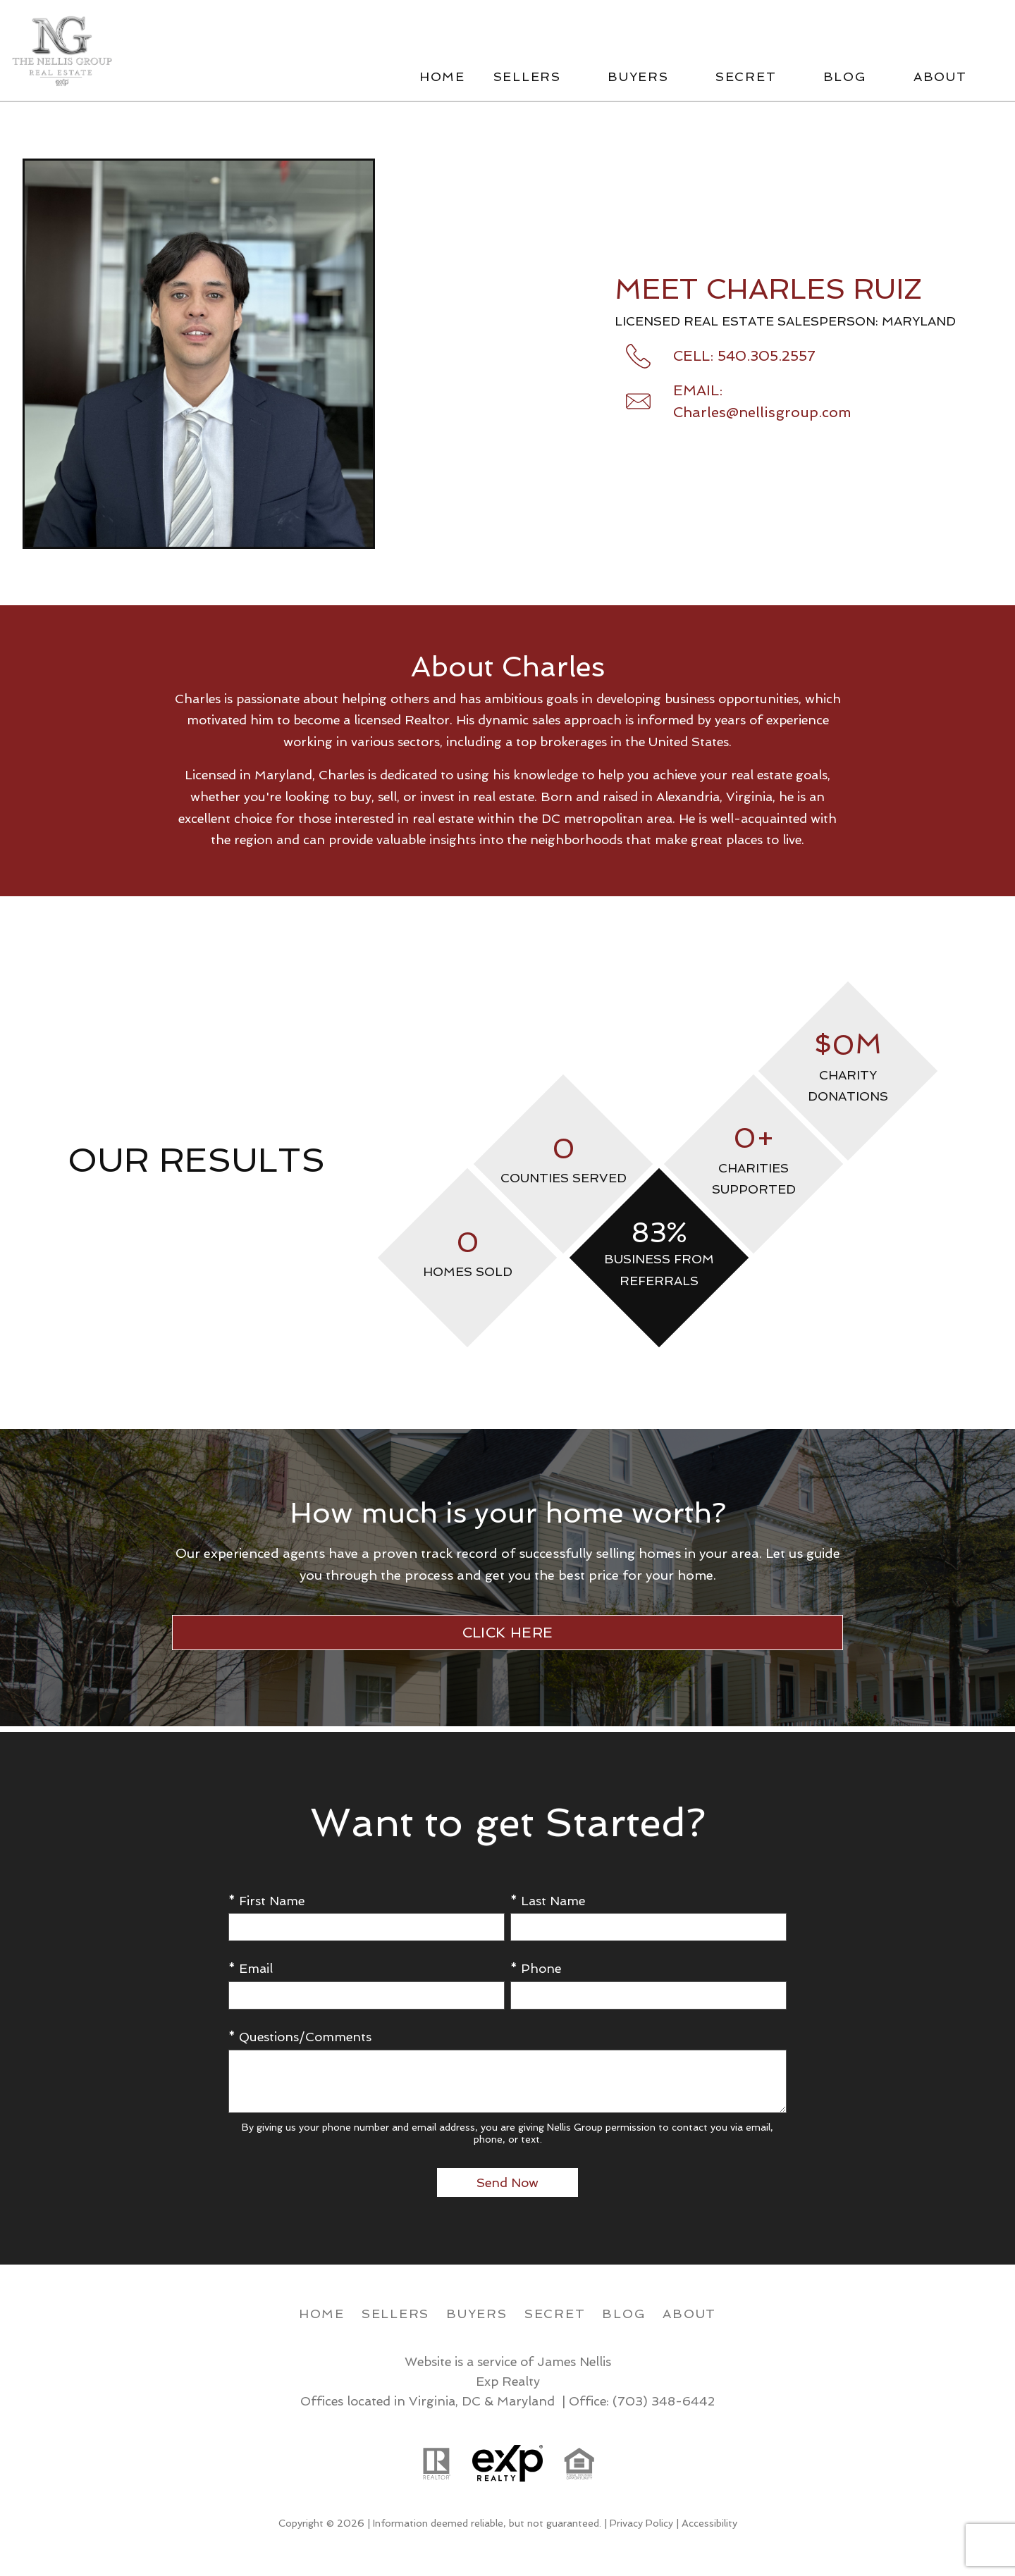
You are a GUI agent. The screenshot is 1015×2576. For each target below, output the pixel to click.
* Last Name (547, 1900)
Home (442, 76)
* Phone (535, 1968)
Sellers (395, 2313)
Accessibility (709, 2523)
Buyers (477, 2313)
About (689, 2313)
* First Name (266, 1900)
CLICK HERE (507, 1632)
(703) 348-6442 (664, 2401)
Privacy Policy (641, 2523)
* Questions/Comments (299, 2036)
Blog (624, 2313)
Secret (555, 2313)
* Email (250, 1968)
